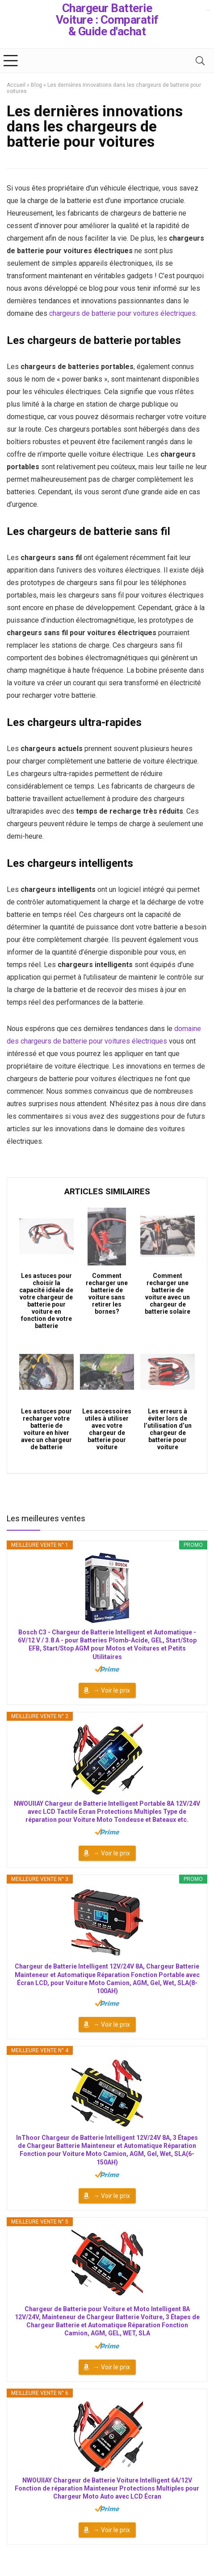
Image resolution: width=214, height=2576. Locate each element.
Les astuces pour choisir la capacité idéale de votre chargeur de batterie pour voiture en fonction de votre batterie (46, 1300)
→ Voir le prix (111, 1690)
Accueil (16, 85)
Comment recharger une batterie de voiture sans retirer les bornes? (107, 1293)
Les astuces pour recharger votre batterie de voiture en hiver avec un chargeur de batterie (46, 1429)
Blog (36, 85)
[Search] (200, 60)
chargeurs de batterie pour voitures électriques (122, 313)
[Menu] (10, 60)
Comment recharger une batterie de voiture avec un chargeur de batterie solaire (167, 1293)
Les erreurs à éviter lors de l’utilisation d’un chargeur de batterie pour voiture (168, 1429)
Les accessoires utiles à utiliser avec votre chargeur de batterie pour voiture (106, 1429)
